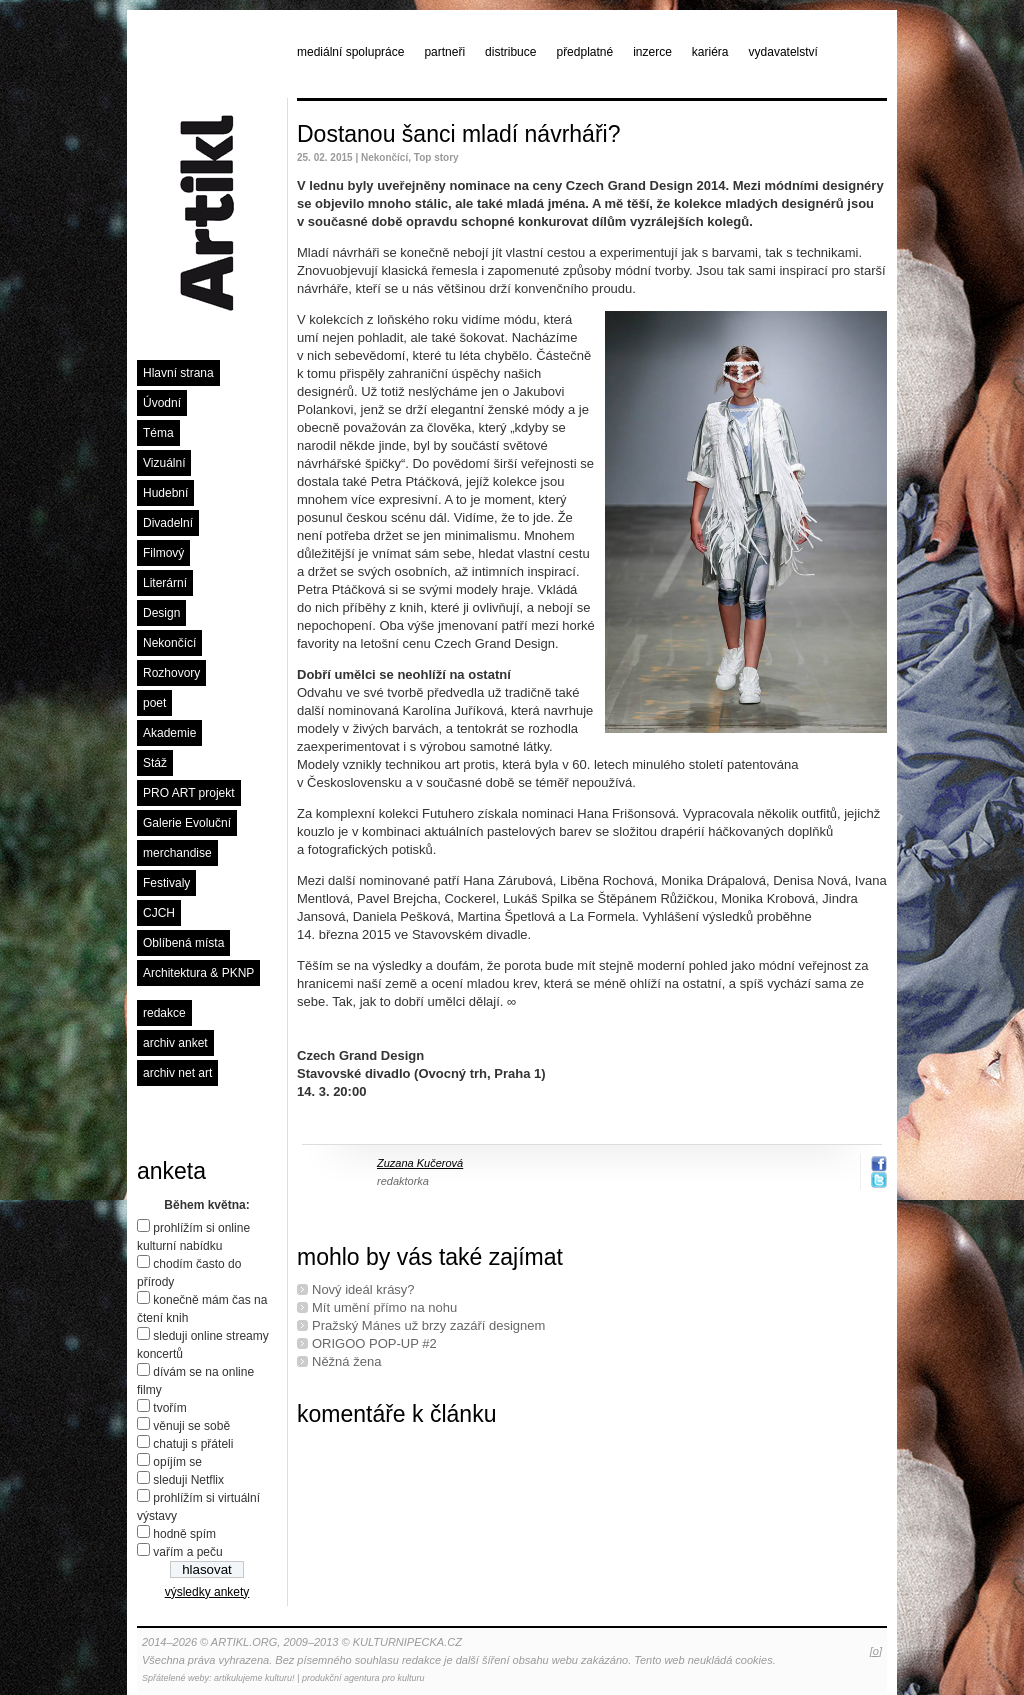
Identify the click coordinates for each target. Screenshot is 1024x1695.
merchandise (177, 853)
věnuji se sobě (191, 1426)
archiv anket (175, 1043)
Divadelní (168, 523)
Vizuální (164, 463)
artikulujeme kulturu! (254, 1678)
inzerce (652, 52)
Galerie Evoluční (187, 823)
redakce (164, 1013)
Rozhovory (171, 673)
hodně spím (184, 1534)
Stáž (155, 763)
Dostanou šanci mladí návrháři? (458, 134)
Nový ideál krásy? (363, 1289)
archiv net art (177, 1073)
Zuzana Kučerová (420, 1163)
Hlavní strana (178, 373)
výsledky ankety (207, 1592)
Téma (158, 433)
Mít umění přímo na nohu (384, 1307)
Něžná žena (346, 1361)
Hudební (165, 493)
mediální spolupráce (350, 52)
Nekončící (169, 643)
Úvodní (162, 403)
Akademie (169, 733)
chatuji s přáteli (193, 1444)
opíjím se (177, 1462)
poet (154, 703)
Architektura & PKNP (198, 973)
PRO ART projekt (189, 793)
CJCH (159, 913)
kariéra (710, 52)
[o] (876, 1651)
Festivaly (166, 883)
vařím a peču (187, 1552)
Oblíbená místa (183, 943)
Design (161, 613)
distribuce (510, 52)
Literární (165, 583)
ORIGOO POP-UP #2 (374, 1343)
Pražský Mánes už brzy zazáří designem (428, 1325)
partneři (444, 52)
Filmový (163, 553)
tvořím (169, 1408)
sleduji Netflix (188, 1480)
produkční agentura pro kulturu (363, 1678)
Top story (436, 157)
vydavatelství (783, 52)
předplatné (584, 52)
